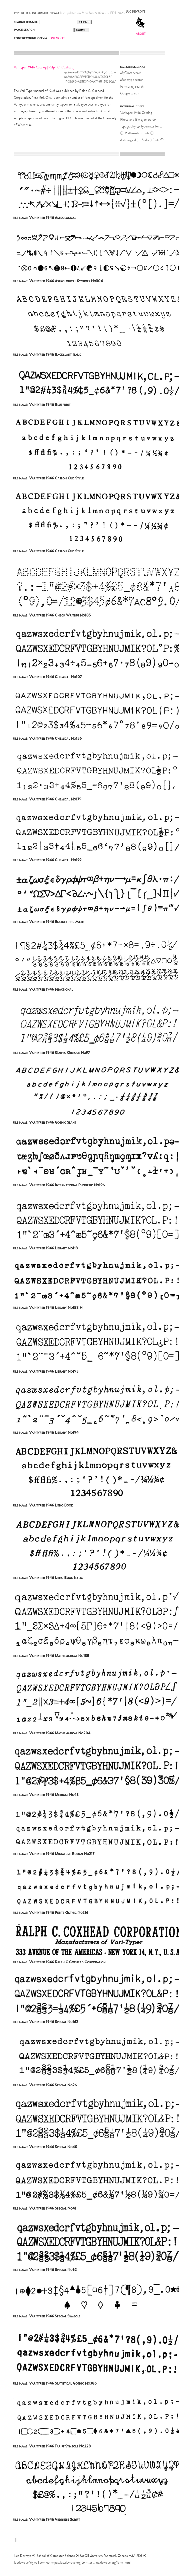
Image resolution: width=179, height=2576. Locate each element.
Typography (128, 126)
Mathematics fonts (136, 133)
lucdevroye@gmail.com (29, 2562)
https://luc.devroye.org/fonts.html (108, 2562)
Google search (129, 93)
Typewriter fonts (151, 126)
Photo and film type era (136, 119)
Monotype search (131, 79)
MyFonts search (130, 72)
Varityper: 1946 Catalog (136, 112)
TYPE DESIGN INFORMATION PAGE (37, 13)
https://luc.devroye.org (66, 2562)
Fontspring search (132, 86)
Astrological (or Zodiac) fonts (139, 139)
